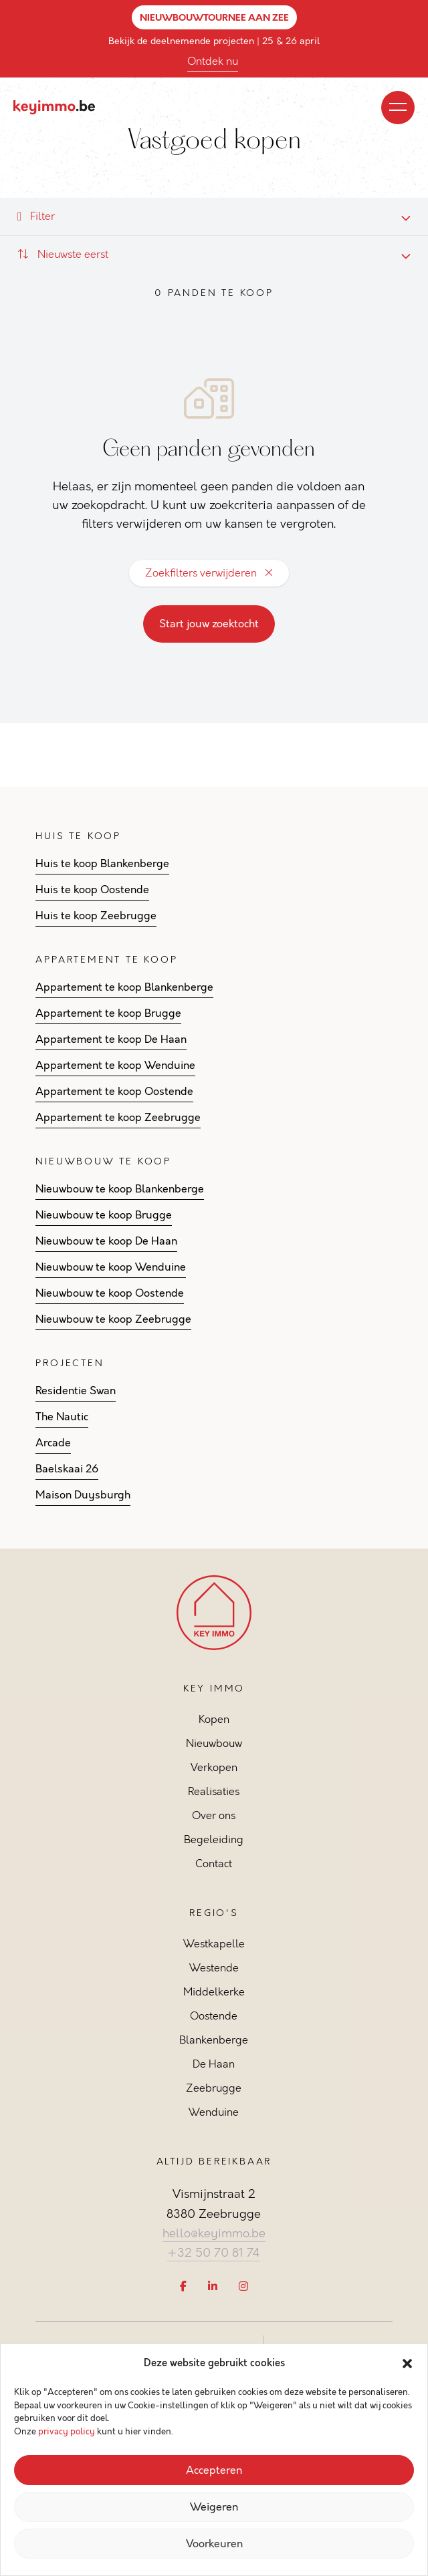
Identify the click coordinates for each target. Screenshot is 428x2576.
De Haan (214, 2064)
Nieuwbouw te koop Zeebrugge (113, 1319)
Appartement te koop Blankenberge (124, 987)
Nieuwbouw (214, 1743)
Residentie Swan (75, 1391)
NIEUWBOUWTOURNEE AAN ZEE (214, 17)
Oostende (213, 2016)
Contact (213, 1864)
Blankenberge (213, 2040)
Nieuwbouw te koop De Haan (106, 1241)
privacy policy (66, 2432)
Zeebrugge (213, 2088)
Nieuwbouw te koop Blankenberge (119, 1189)
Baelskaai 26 (66, 1469)
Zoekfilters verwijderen (209, 573)
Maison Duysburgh (82, 1495)
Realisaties (213, 1791)
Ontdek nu (212, 61)
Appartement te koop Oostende (114, 1091)
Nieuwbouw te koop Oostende (109, 1293)
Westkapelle (214, 1944)
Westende (214, 1968)
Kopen (214, 1719)
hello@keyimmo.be (214, 2233)
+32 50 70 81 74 (213, 2253)
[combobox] (214, 254)
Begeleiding (213, 1839)
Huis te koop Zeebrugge (95, 916)
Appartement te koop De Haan (111, 1039)
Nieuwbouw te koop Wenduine (110, 1267)
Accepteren (214, 2470)
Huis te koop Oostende (92, 889)
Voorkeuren (214, 2544)
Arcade (53, 1443)
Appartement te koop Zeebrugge (118, 1117)
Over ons (213, 1815)
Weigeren (214, 2507)
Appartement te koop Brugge (108, 1013)
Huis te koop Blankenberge (102, 863)
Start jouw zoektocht (209, 624)
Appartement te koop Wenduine (115, 1065)
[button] (407, 2363)
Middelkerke (214, 1992)
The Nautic (61, 1417)
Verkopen (214, 1767)
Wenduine (214, 2112)
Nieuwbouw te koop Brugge (103, 1215)
